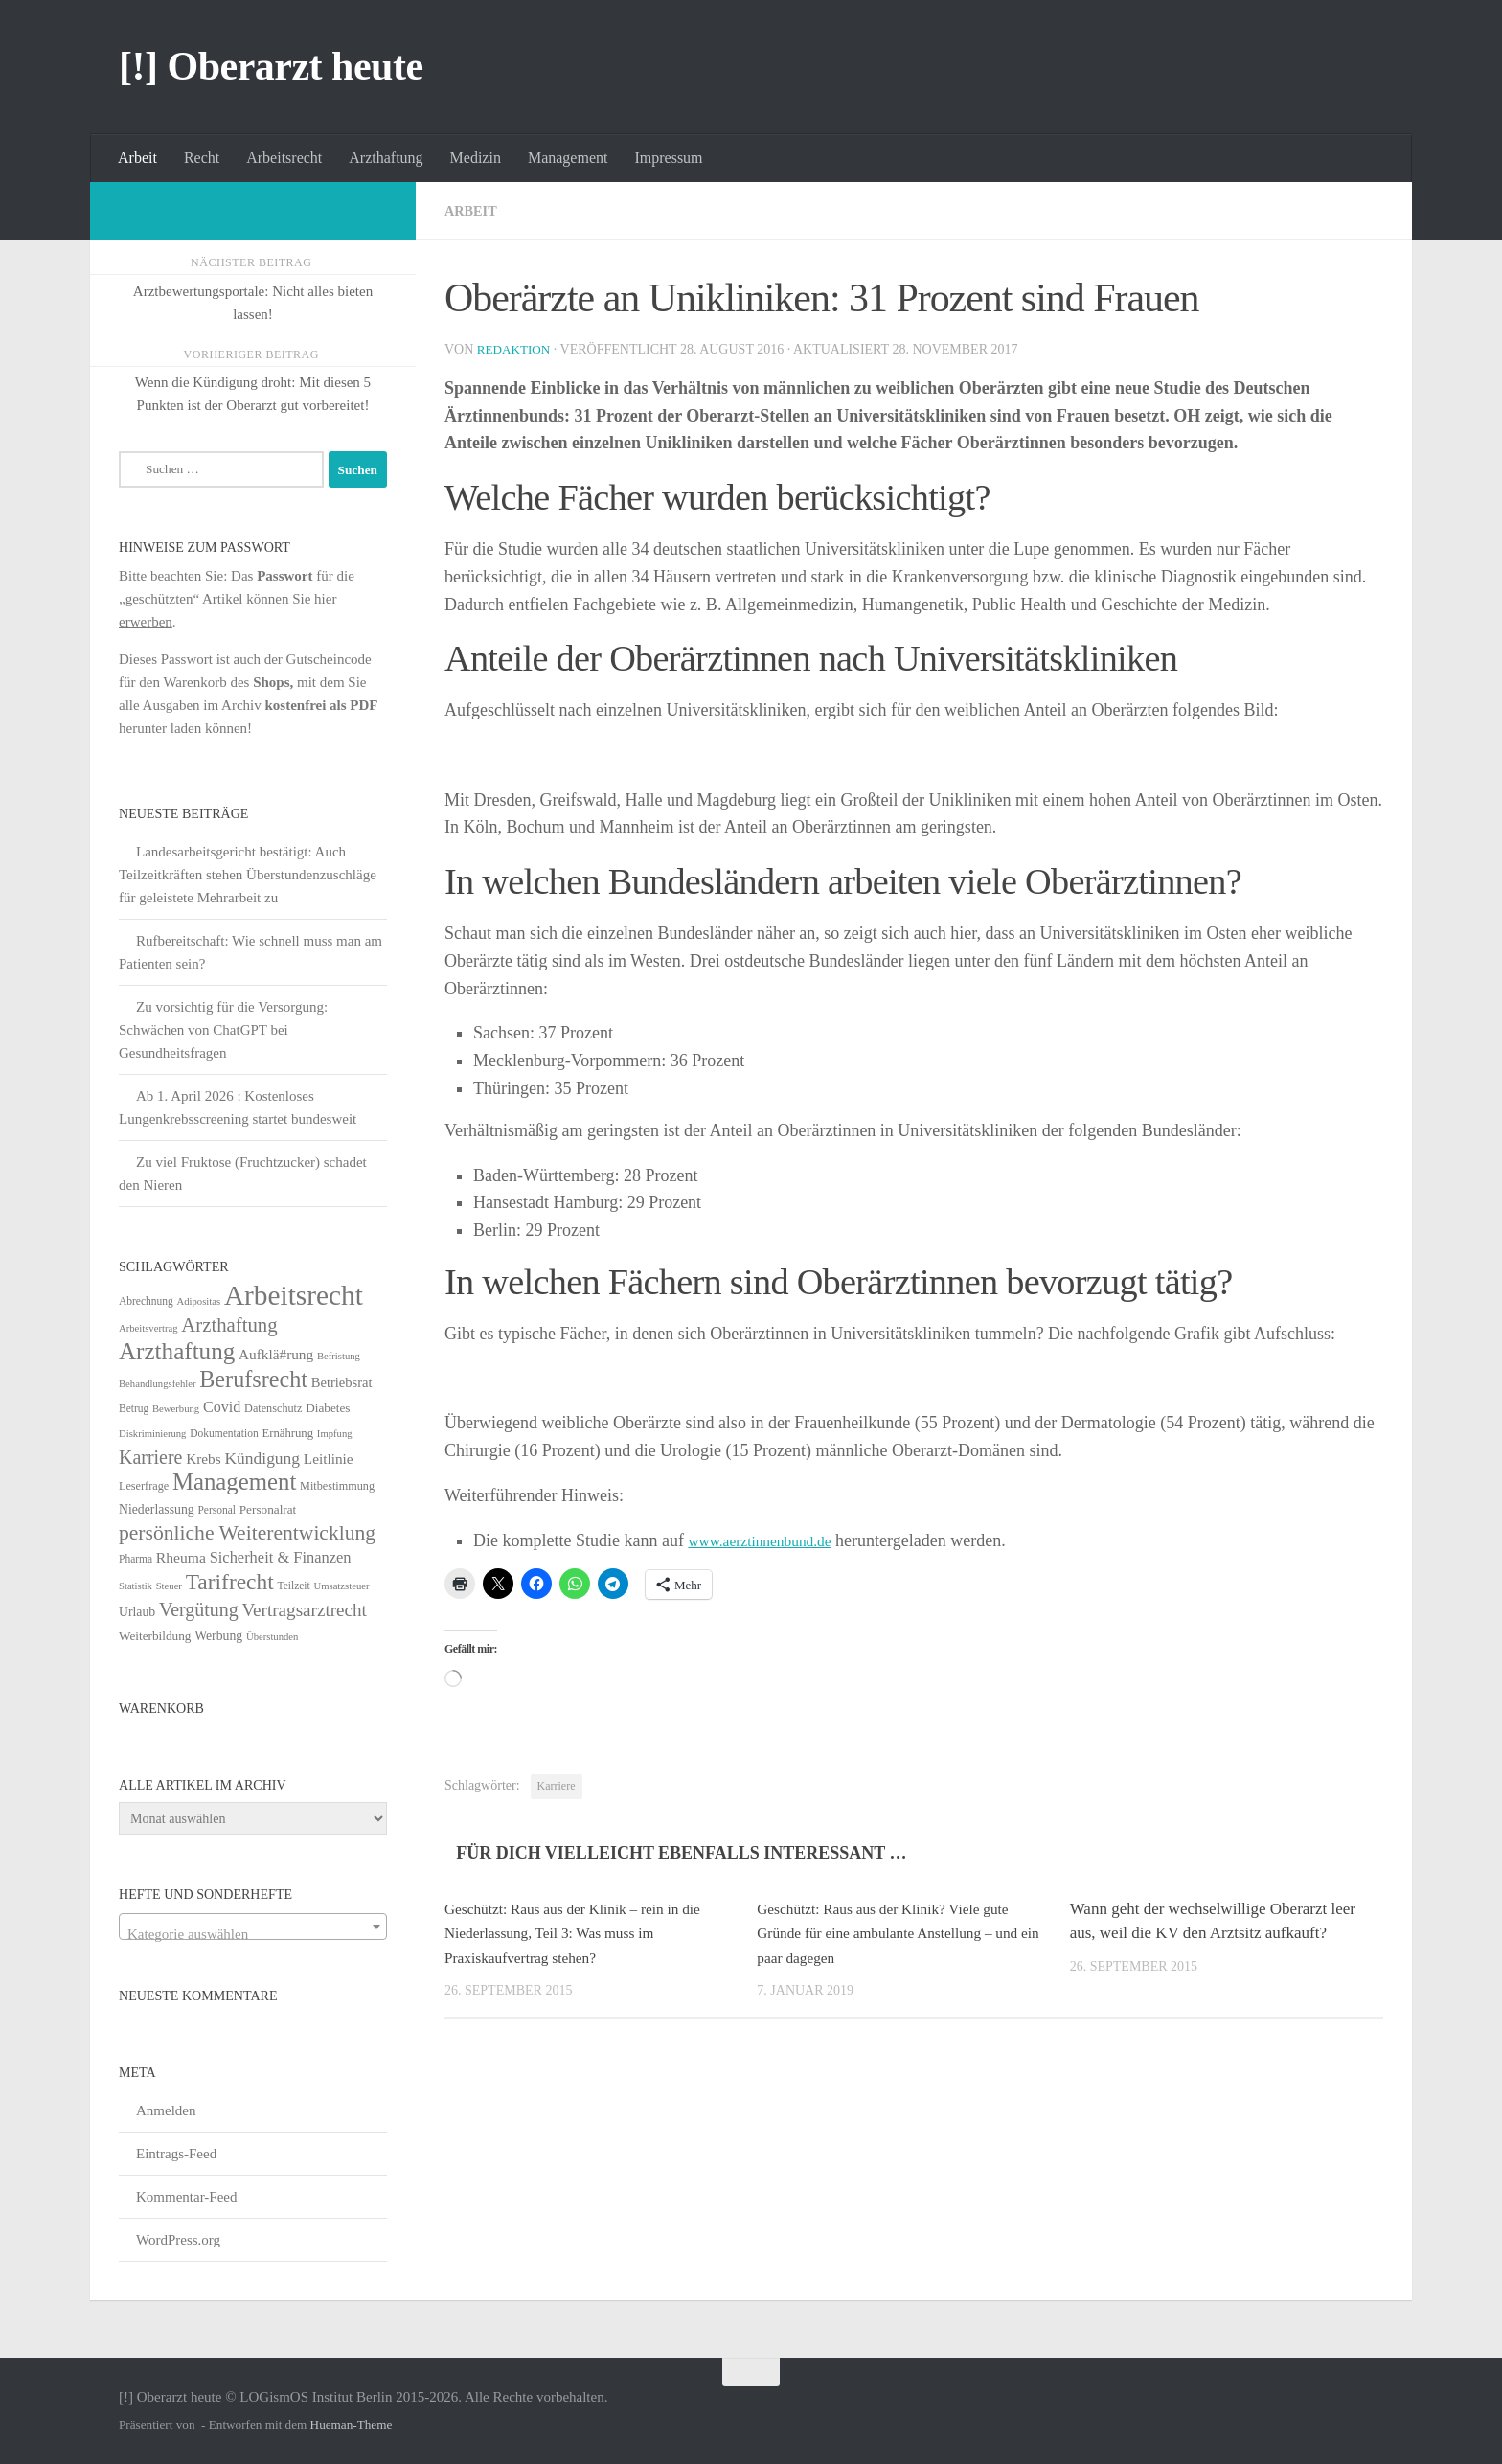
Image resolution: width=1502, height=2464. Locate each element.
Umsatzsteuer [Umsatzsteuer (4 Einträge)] (342, 1586)
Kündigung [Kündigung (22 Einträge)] (262, 1458)
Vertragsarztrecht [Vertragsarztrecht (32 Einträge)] (304, 1610)
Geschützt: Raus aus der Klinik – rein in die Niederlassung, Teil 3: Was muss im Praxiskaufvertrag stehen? (586, 1933)
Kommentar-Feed (187, 2196)
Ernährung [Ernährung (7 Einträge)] (287, 1433)
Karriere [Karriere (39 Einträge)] (150, 1457)
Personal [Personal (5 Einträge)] (216, 1510)
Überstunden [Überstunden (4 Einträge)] (272, 1636)
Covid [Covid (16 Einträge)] (221, 1407)
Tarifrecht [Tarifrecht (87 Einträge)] (230, 1581)
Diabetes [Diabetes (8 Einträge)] (328, 1408)
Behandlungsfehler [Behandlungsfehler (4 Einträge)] (157, 1384)
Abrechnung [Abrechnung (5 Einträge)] (146, 1301)
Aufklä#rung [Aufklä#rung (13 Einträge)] (276, 1354)
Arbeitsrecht (284, 157)
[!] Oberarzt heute (271, 66)
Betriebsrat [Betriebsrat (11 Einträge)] (342, 1382)
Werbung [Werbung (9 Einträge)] (218, 1636)
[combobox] (253, 1926)
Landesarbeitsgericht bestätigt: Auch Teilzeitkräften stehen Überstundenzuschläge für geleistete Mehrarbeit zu (247, 874)
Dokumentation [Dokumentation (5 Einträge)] (224, 1433)
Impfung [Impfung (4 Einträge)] (335, 1433)
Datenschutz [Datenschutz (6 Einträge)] (273, 1408)
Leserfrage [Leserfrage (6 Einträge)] (144, 1486)
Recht (201, 157)
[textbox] (253, 1934)
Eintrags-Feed (176, 2153)
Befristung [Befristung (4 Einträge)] (338, 1356)
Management (568, 157)
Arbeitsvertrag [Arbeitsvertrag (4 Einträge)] (148, 1328)
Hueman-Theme (351, 2424)
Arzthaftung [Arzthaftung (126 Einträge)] (177, 1351)
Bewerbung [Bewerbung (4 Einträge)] (175, 1408)
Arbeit (137, 157)
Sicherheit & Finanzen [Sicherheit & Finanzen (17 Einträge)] (281, 1557)
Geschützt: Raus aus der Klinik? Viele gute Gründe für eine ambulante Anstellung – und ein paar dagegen (902, 1933)
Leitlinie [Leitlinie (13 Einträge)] (328, 1458)
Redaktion (516, 349)
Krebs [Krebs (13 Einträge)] (203, 1458)
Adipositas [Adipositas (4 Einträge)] (199, 1301)
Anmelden (165, 2110)
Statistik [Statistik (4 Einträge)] (135, 1586)
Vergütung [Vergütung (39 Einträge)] (199, 1609)
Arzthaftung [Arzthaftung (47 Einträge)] (229, 1324)
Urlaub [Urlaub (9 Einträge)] (137, 1612)
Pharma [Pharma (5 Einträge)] (135, 1558)
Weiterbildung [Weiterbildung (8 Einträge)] (155, 1636)
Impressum (668, 157)
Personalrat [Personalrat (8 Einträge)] (268, 1509)
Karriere (556, 1785)
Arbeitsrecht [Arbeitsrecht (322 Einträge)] (293, 1295)
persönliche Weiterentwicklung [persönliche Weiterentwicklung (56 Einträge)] (247, 1532)
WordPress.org (178, 2239)
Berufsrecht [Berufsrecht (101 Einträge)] (253, 1379)
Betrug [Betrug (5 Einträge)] (133, 1408)
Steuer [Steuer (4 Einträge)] (169, 1586)
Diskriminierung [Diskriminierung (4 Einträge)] (152, 1433)
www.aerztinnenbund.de (771, 1540)
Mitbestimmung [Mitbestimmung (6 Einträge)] (337, 1486)
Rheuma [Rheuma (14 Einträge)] (181, 1557)
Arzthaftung (385, 157)
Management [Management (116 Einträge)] (234, 1481)
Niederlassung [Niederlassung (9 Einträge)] (156, 1509)
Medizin (475, 157)
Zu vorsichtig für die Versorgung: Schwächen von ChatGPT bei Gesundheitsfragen (223, 1030)
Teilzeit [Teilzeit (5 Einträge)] (293, 1585)
